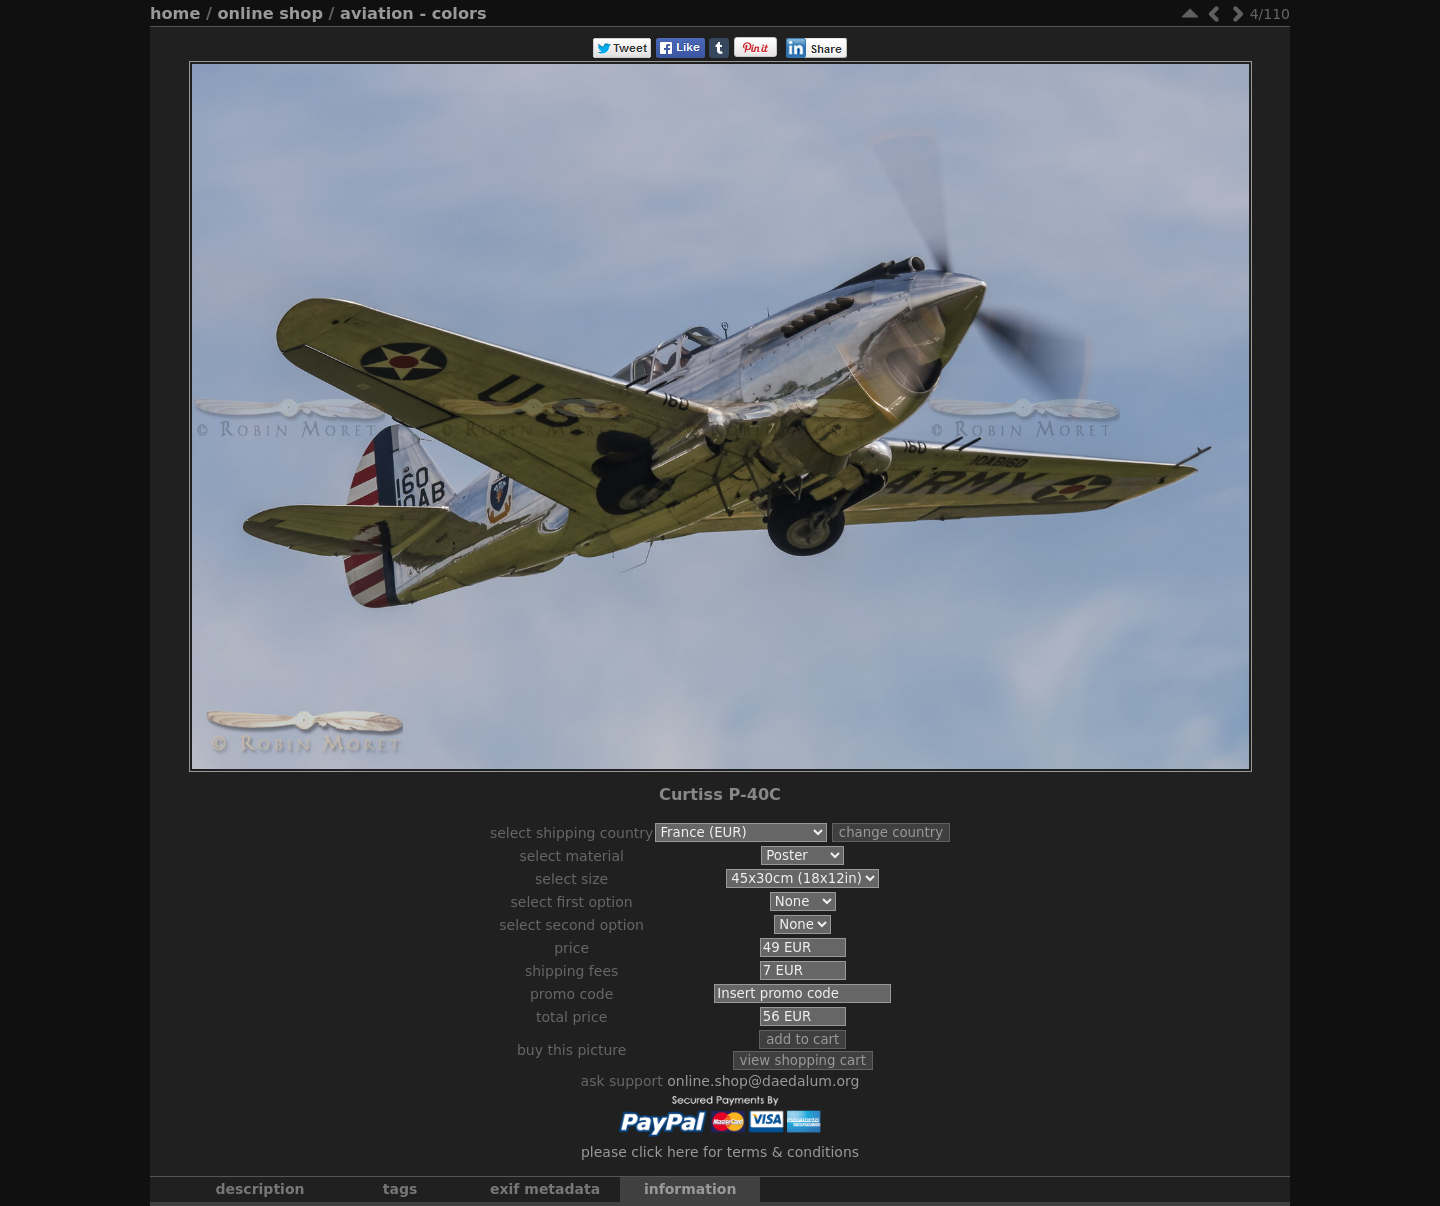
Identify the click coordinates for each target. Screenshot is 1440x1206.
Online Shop (270, 13)
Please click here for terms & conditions (720, 1152)
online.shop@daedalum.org (763, 1081)
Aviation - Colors (413, 13)
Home (175, 13)
